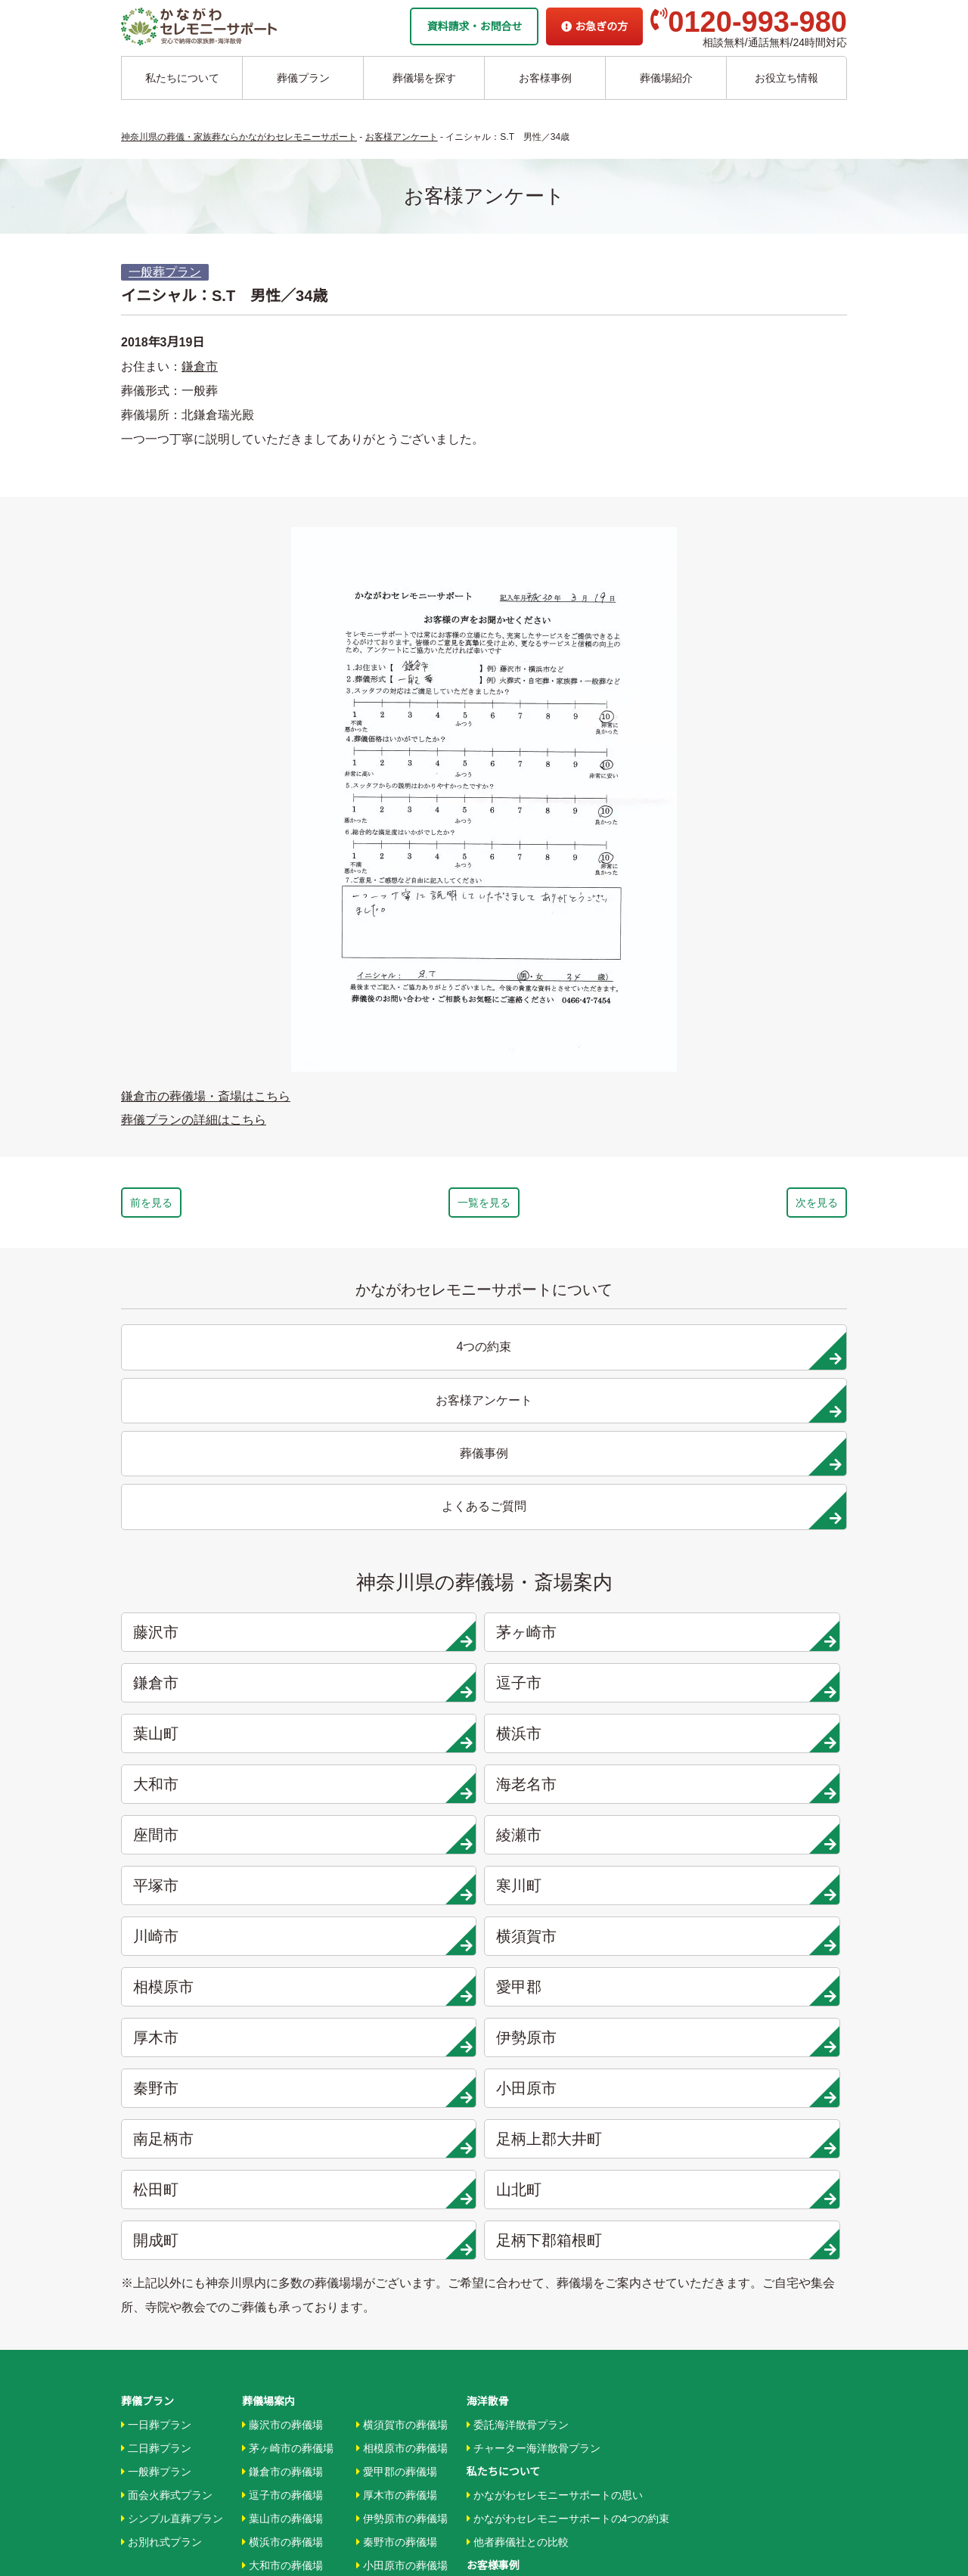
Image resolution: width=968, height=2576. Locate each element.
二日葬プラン (156, 1992)
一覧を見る (484, 1206)
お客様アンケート (512, 2180)
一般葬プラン (165, 271)
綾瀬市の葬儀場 (282, 2180)
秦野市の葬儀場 (396, 2086)
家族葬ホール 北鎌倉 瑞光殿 (533, 2313)
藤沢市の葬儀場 (282, 1969)
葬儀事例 (491, 2156)
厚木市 (213, 1690)
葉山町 (213, 1538)
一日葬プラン (156, 1969)
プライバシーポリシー (519, 2430)
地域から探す (502, 2242)
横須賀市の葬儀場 (402, 1969)
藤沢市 (213, 1488)
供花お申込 (493, 2454)
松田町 (580, 1741)
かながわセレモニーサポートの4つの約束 (568, 2062)
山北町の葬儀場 (396, 2204)
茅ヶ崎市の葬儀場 (288, 1992)
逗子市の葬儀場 (282, 2039)
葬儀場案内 (268, 1945)
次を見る (773, 1206)
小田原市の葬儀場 (402, 2109)
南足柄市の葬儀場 (402, 2133)
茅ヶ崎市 (397, 1488)
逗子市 (764, 1488)
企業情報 (488, 2360)
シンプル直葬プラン (172, 2062)
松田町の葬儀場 (396, 2180)
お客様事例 (545, 78)
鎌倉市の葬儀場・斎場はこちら (205, 1096)
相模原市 (580, 1640)
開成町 (213, 1792)
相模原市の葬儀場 (402, 1992)
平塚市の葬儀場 (282, 2204)
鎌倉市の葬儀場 (282, 2016)
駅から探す (496, 2266)
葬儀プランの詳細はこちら (193, 1119)
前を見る (195, 1206)
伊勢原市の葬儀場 (402, 2062)
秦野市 (580, 1690)
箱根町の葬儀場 (396, 2251)
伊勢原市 (397, 1690)
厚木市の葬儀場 (396, 2039)
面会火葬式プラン (167, 2039)
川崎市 (213, 1640)
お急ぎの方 (594, 26)
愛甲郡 (764, 1640)
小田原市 (764, 1690)
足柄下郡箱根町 (397, 1792)
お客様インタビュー (518, 2133)
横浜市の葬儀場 (282, 2086)
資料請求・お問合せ (474, 26)
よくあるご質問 (504, 2407)
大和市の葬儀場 (282, 2109)
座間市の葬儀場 (282, 2156)
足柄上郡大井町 (397, 1741)
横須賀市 (397, 1640)
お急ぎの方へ (498, 2383)
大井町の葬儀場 (396, 2156)
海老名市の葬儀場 (288, 2133)
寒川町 (764, 1589)
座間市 (213, 1589)
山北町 (764, 1741)
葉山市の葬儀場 (282, 2062)
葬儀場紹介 (666, 78)
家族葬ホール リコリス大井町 (537, 2336)
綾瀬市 (397, 1589)
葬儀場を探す (424, 78)
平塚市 (580, 1589)
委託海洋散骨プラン (518, 1969)
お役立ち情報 (786, 78)
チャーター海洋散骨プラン (533, 1992)
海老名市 (764, 1538)
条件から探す (502, 2289)
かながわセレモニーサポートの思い (555, 2039)
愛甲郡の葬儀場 (396, 2016)
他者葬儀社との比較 (518, 2086)
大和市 (580, 1538)
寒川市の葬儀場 (282, 2227)
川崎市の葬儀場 (282, 2251)
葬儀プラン (303, 78)
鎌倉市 (200, 366)
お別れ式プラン (161, 2086)
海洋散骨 (488, 1945)
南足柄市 (213, 1741)
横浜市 (397, 1538)
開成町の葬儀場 (396, 2227)
